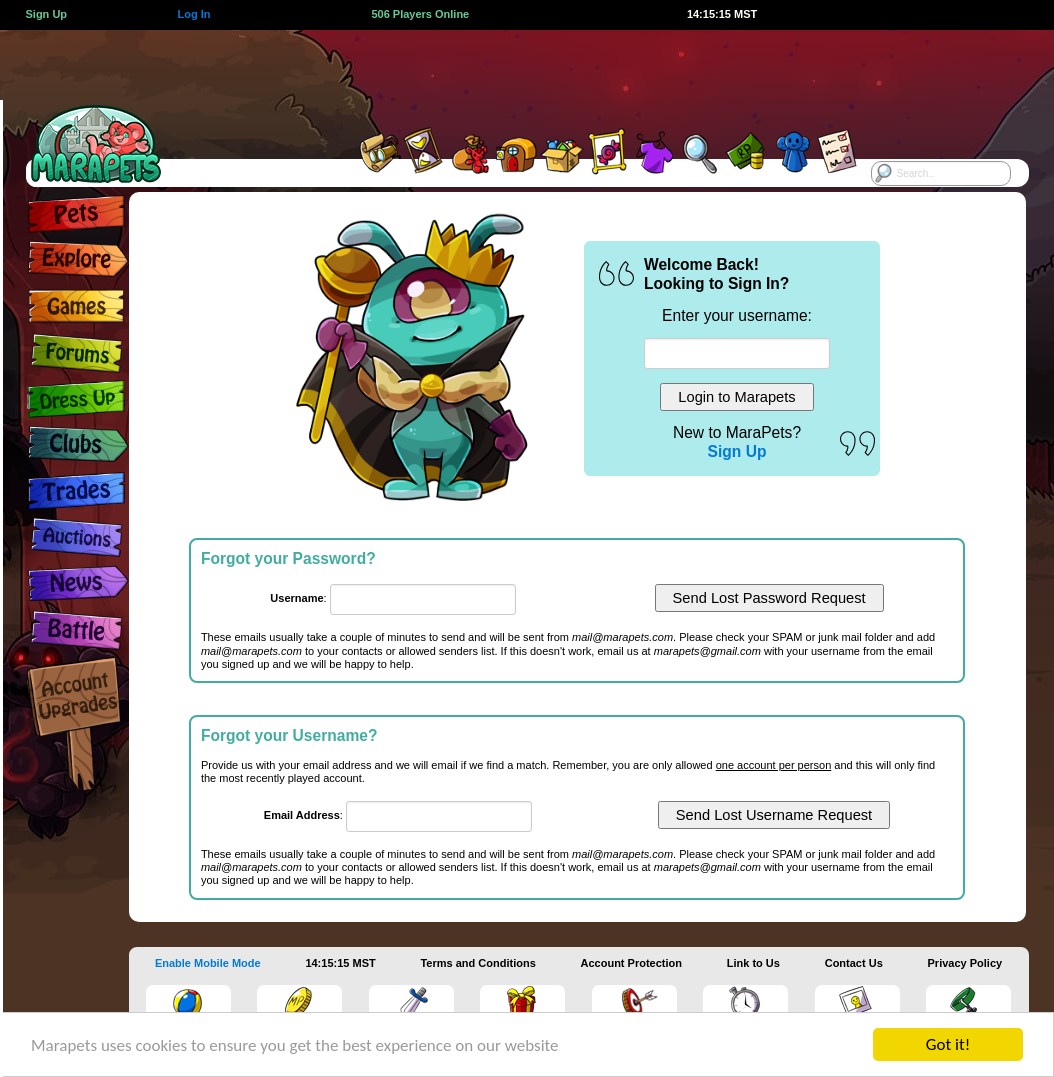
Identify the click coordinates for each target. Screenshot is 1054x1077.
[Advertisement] (505, 75)
